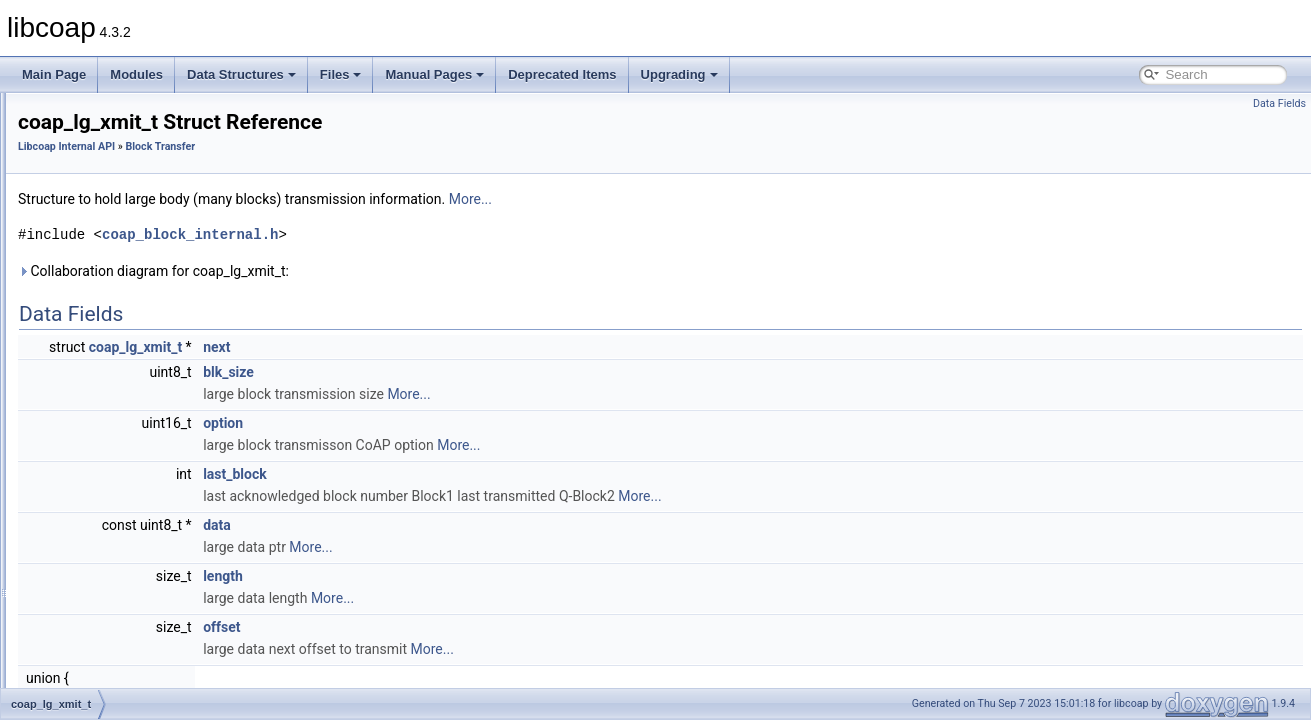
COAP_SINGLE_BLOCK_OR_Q (168, 439)
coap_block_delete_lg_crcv (154, 615)
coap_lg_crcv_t (122, 373)
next (466, 347)
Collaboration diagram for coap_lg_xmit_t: (403, 271)
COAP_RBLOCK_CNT (142, 417)
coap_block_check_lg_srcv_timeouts (179, 571)
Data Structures (241, 74)
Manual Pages (434, 74)
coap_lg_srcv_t (122, 395)
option (473, 423)
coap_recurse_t (123, 527)
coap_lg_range (121, 263)
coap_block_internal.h (440, 234)
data (467, 525)
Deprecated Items (562, 74)
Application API (90, 153)
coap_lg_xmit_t (122, 351)
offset (471, 627)
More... (720, 199)
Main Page (54, 74)
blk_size (478, 372)
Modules (136, 74)
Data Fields (1279, 103)
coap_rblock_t (119, 285)
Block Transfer (104, 241)
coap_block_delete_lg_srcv (154, 637)
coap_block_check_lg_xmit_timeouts (179, 593)
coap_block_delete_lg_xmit (154, 659)
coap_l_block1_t (125, 307)
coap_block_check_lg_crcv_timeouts (179, 549)
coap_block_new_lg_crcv (149, 681)
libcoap (37, 109)
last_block (485, 474)
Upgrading (679, 74)
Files (341, 74)
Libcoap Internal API (103, 175)
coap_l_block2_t (125, 329)
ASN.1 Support (106, 197)
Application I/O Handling (130, 219)
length (473, 576)
